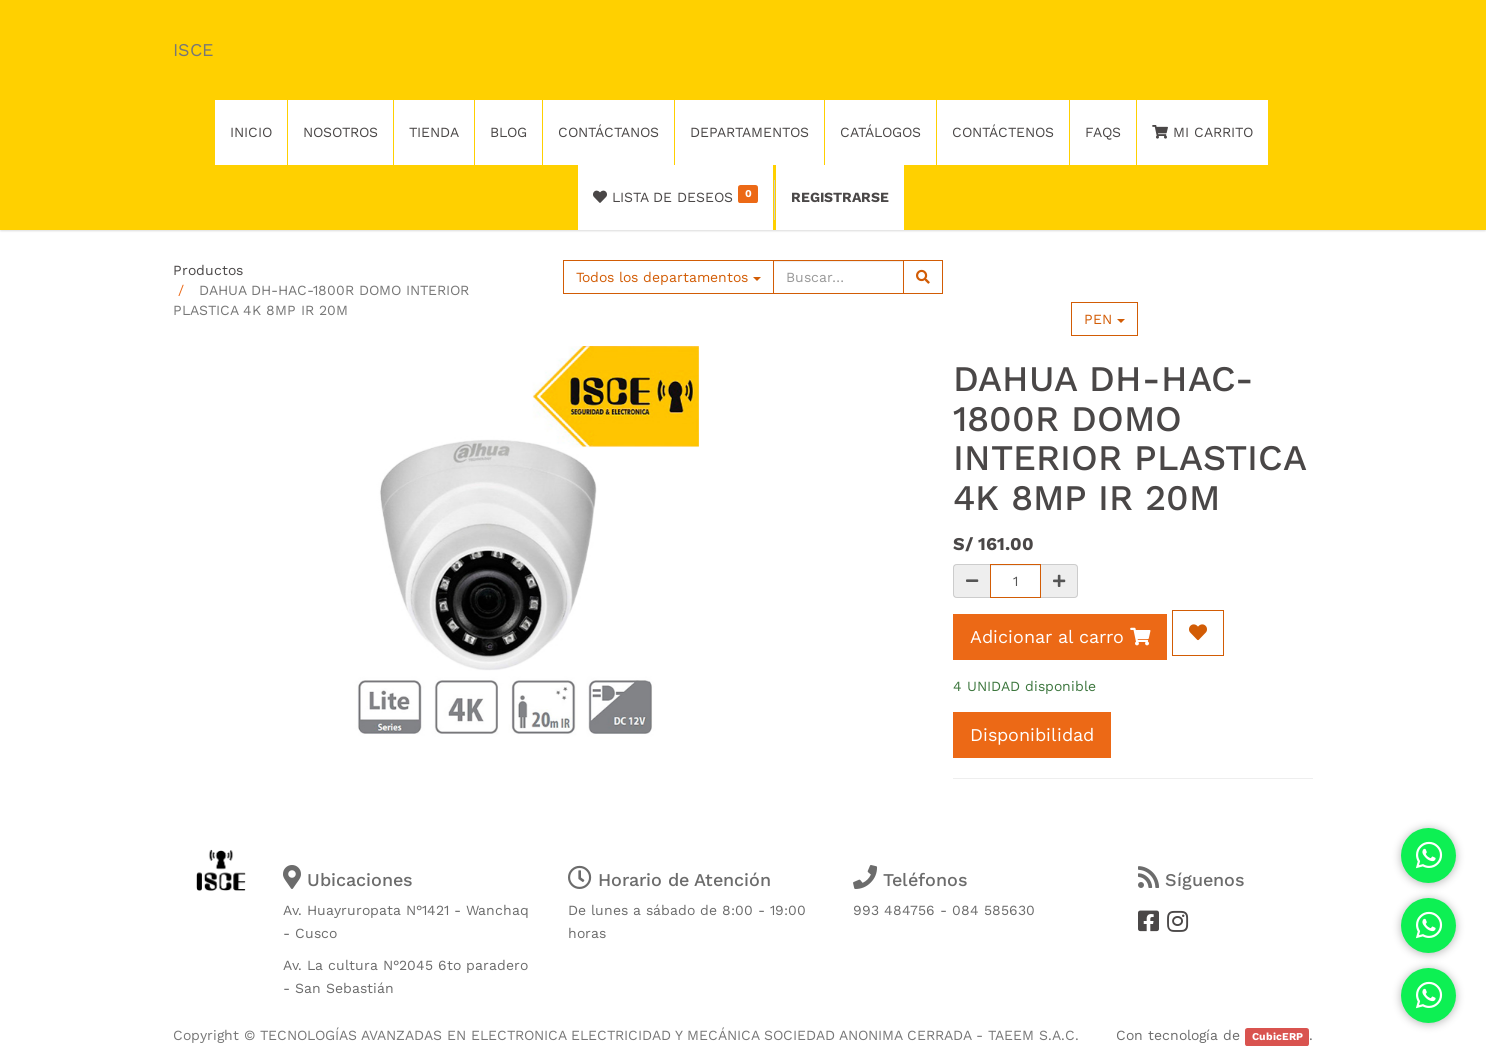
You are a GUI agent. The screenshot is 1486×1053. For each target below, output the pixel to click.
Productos (208, 270)
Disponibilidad (1032, 734)
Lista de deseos (675, 195)
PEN (1104, 319)
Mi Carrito (1202, 132)
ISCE (193, 49)
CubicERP (1277, 1036)
